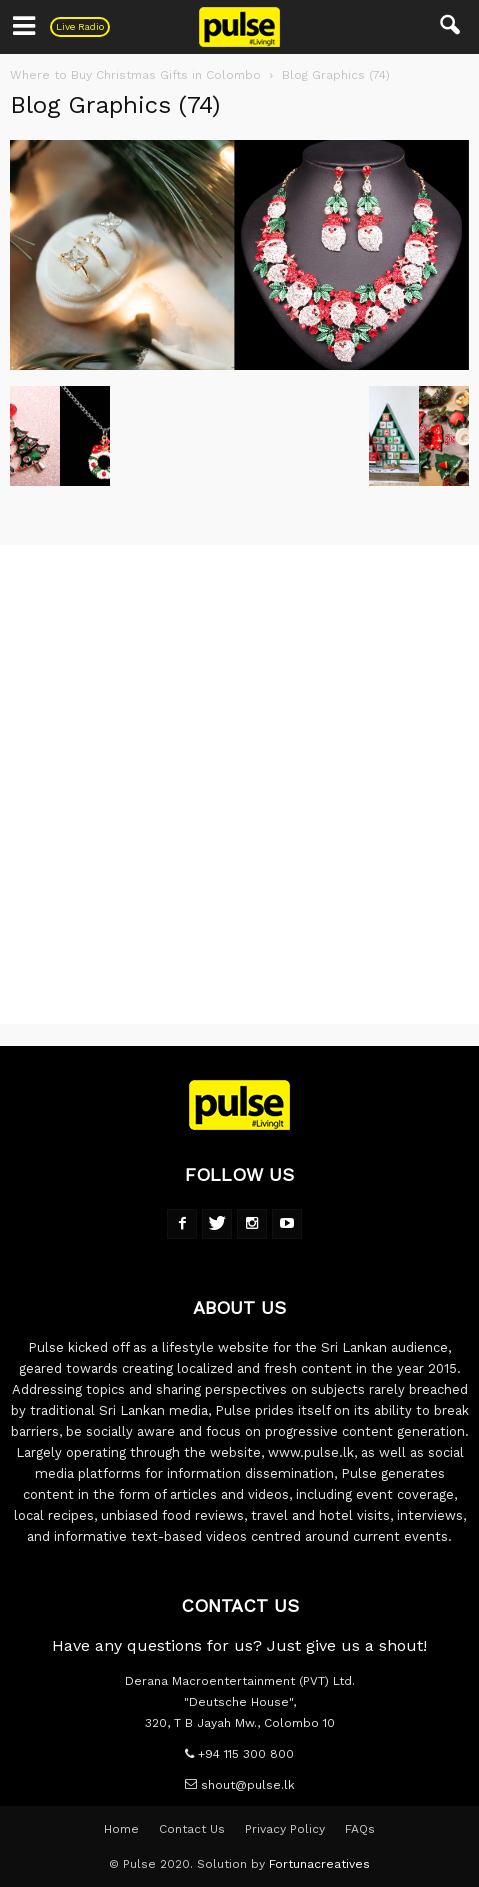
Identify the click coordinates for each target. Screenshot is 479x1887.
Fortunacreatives (319, 1864)
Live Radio (80, 26)
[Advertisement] (239, 784)
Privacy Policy (285, 1829)
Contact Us (192, 1829)
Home (121, 1829)
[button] (451, 27)
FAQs (360, 1829)
